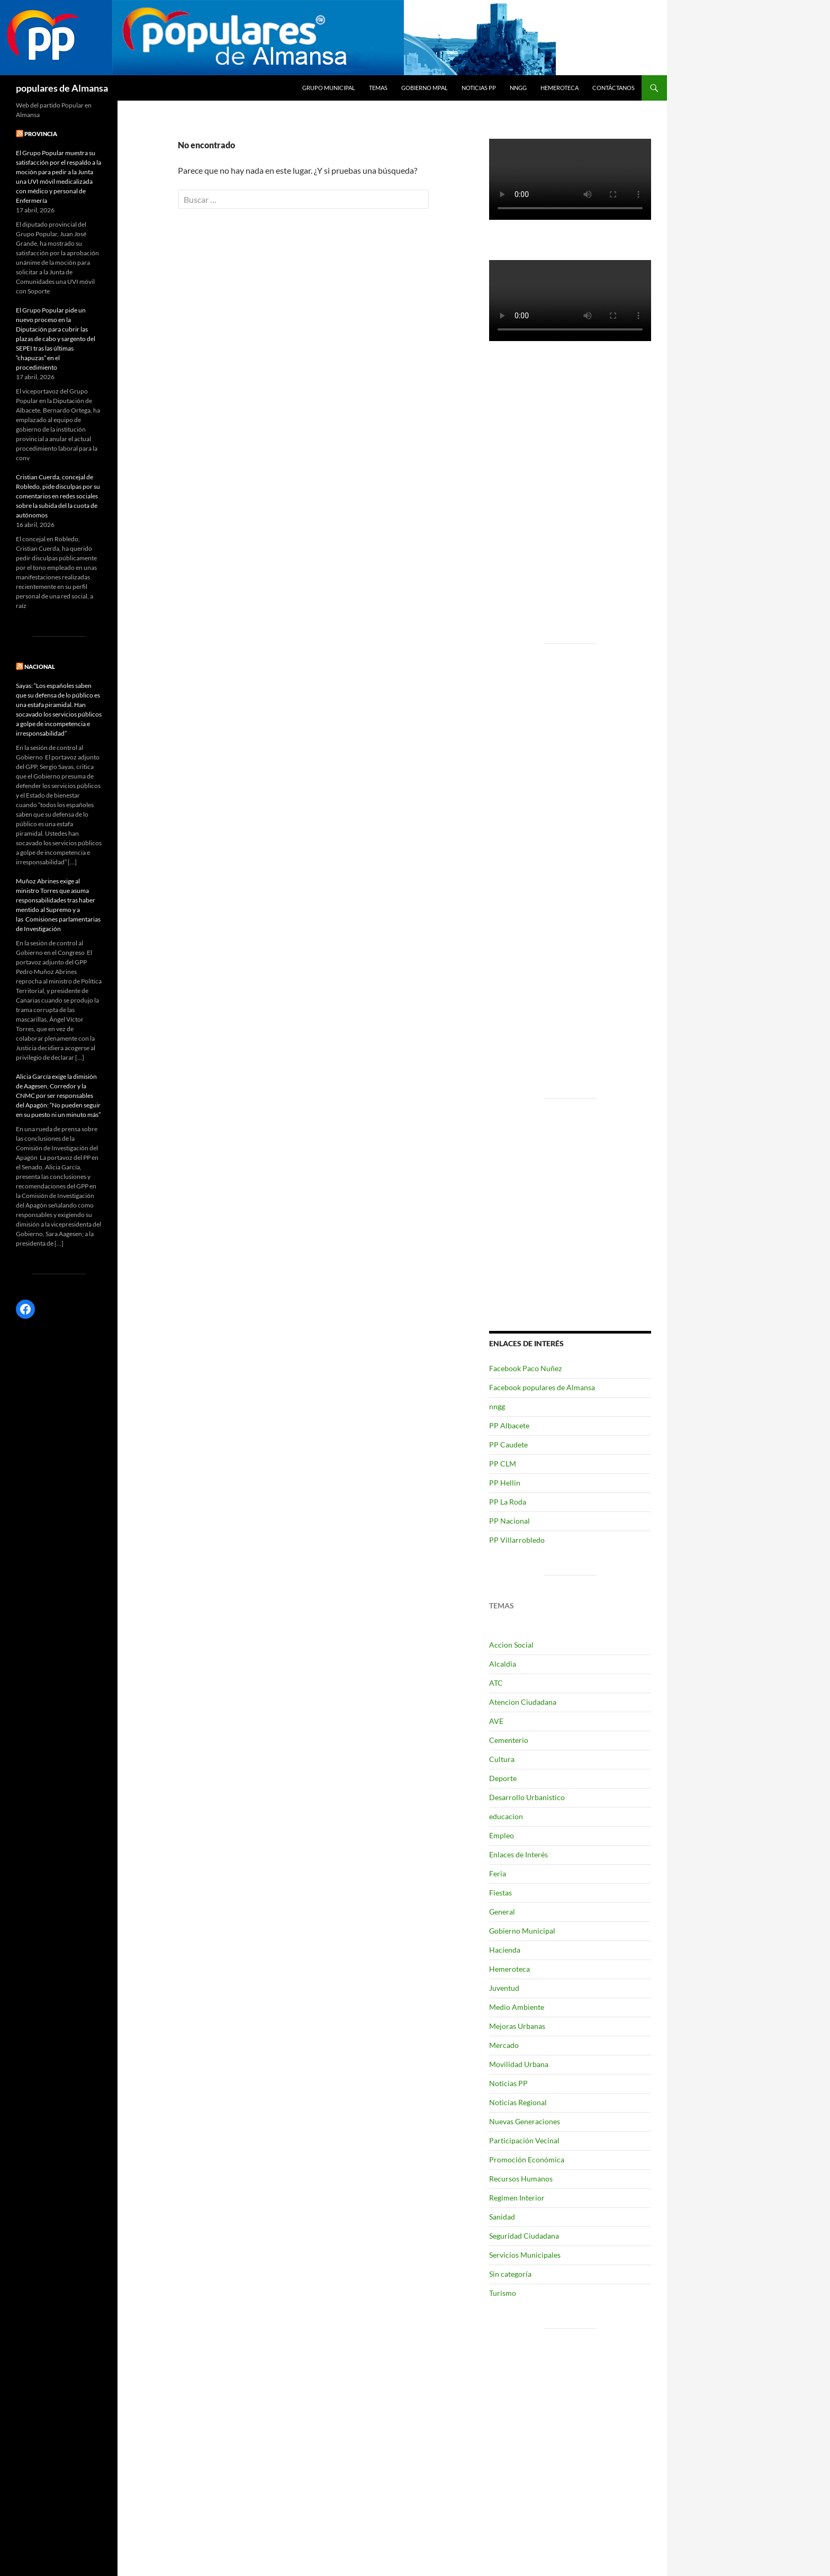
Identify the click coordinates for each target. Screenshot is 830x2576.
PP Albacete (509, 1425)
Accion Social (511, 1644)
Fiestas (500, 1892)
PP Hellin (504, 1482)
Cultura (502, 1759)
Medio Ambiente (516, 2006)
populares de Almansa (62, 88)
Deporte (503, 1778)
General (502, 1911)
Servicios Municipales (525, 2254)
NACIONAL (39, 666)
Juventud (504, 1987)
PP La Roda (507, 1501)
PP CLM (502, 1463)
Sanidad (502, 2216)
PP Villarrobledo (517, 1539)
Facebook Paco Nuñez (525, 1368)
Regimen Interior (517, 2197)
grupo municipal (328, 87)
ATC (496, 1682)
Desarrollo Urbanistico (527, 1797)
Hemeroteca (559, 87)
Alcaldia (502, 1663)
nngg (518, 87)
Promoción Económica (526, 2159)
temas (378, 87)
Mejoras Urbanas (517, 2026)
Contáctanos (613, 87)
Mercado (504, 2045)
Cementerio (508, 1740)
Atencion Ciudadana (522, 1701)
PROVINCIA (40, 133)
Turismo (502, 2292)
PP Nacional (509, 1520)
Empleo (501, 1835)
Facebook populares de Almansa (542, 1387)
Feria (497, 1873)
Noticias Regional (518, 2102)
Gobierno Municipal (522, 1930)
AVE (496, 1720)
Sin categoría (510, 2273)
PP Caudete (508, 1444)
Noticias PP (479, 87)
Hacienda (504, 1949)
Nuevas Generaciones (524, 2121)
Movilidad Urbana (518, 2064)
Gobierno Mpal (424, 87)
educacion (506, 1816)
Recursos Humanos (521, 2178)
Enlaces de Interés (518, 1854)
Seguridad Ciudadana (524, 2235)
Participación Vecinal (524, 2140)
